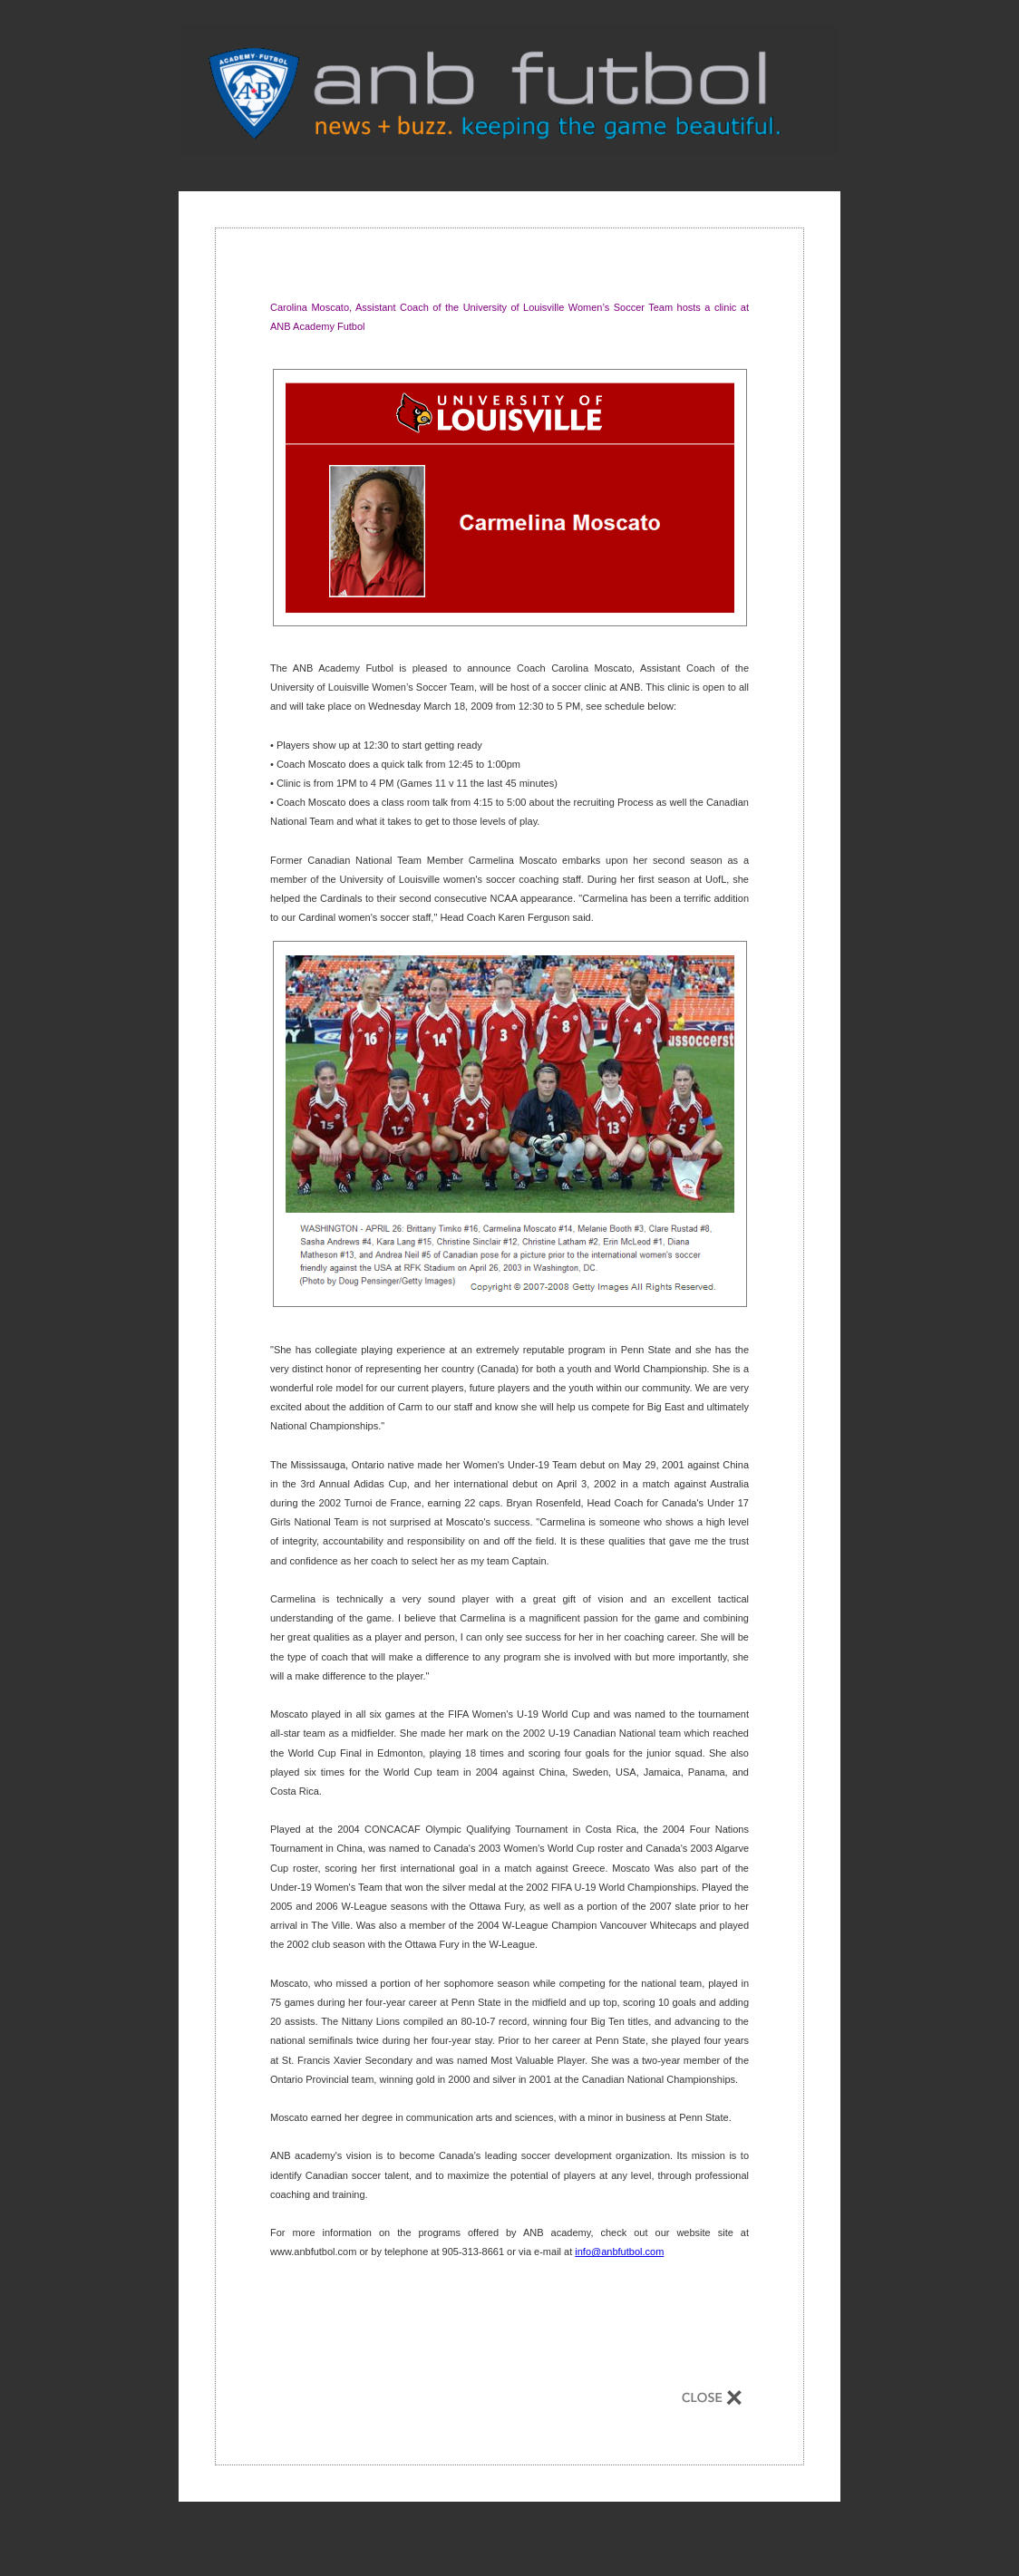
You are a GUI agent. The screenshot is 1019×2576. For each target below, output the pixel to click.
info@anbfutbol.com (619, 2251)
